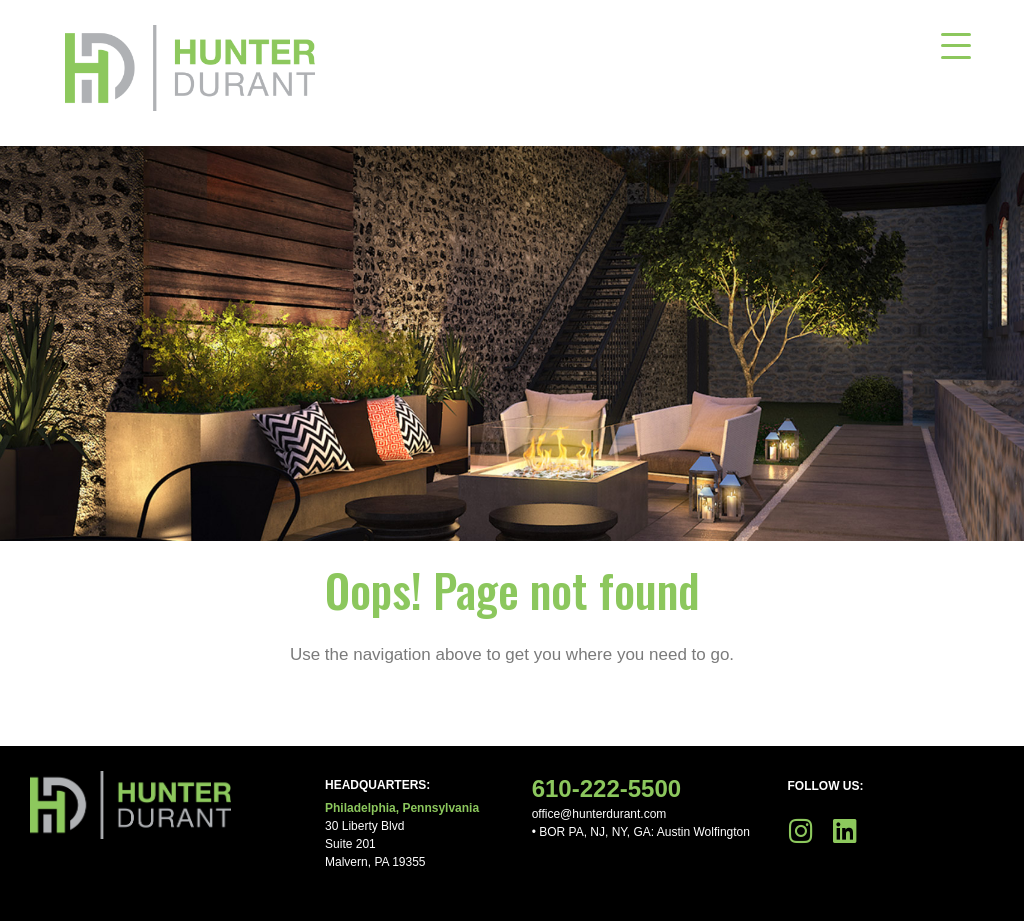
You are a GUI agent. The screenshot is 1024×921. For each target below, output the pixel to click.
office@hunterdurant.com (599, 814)
